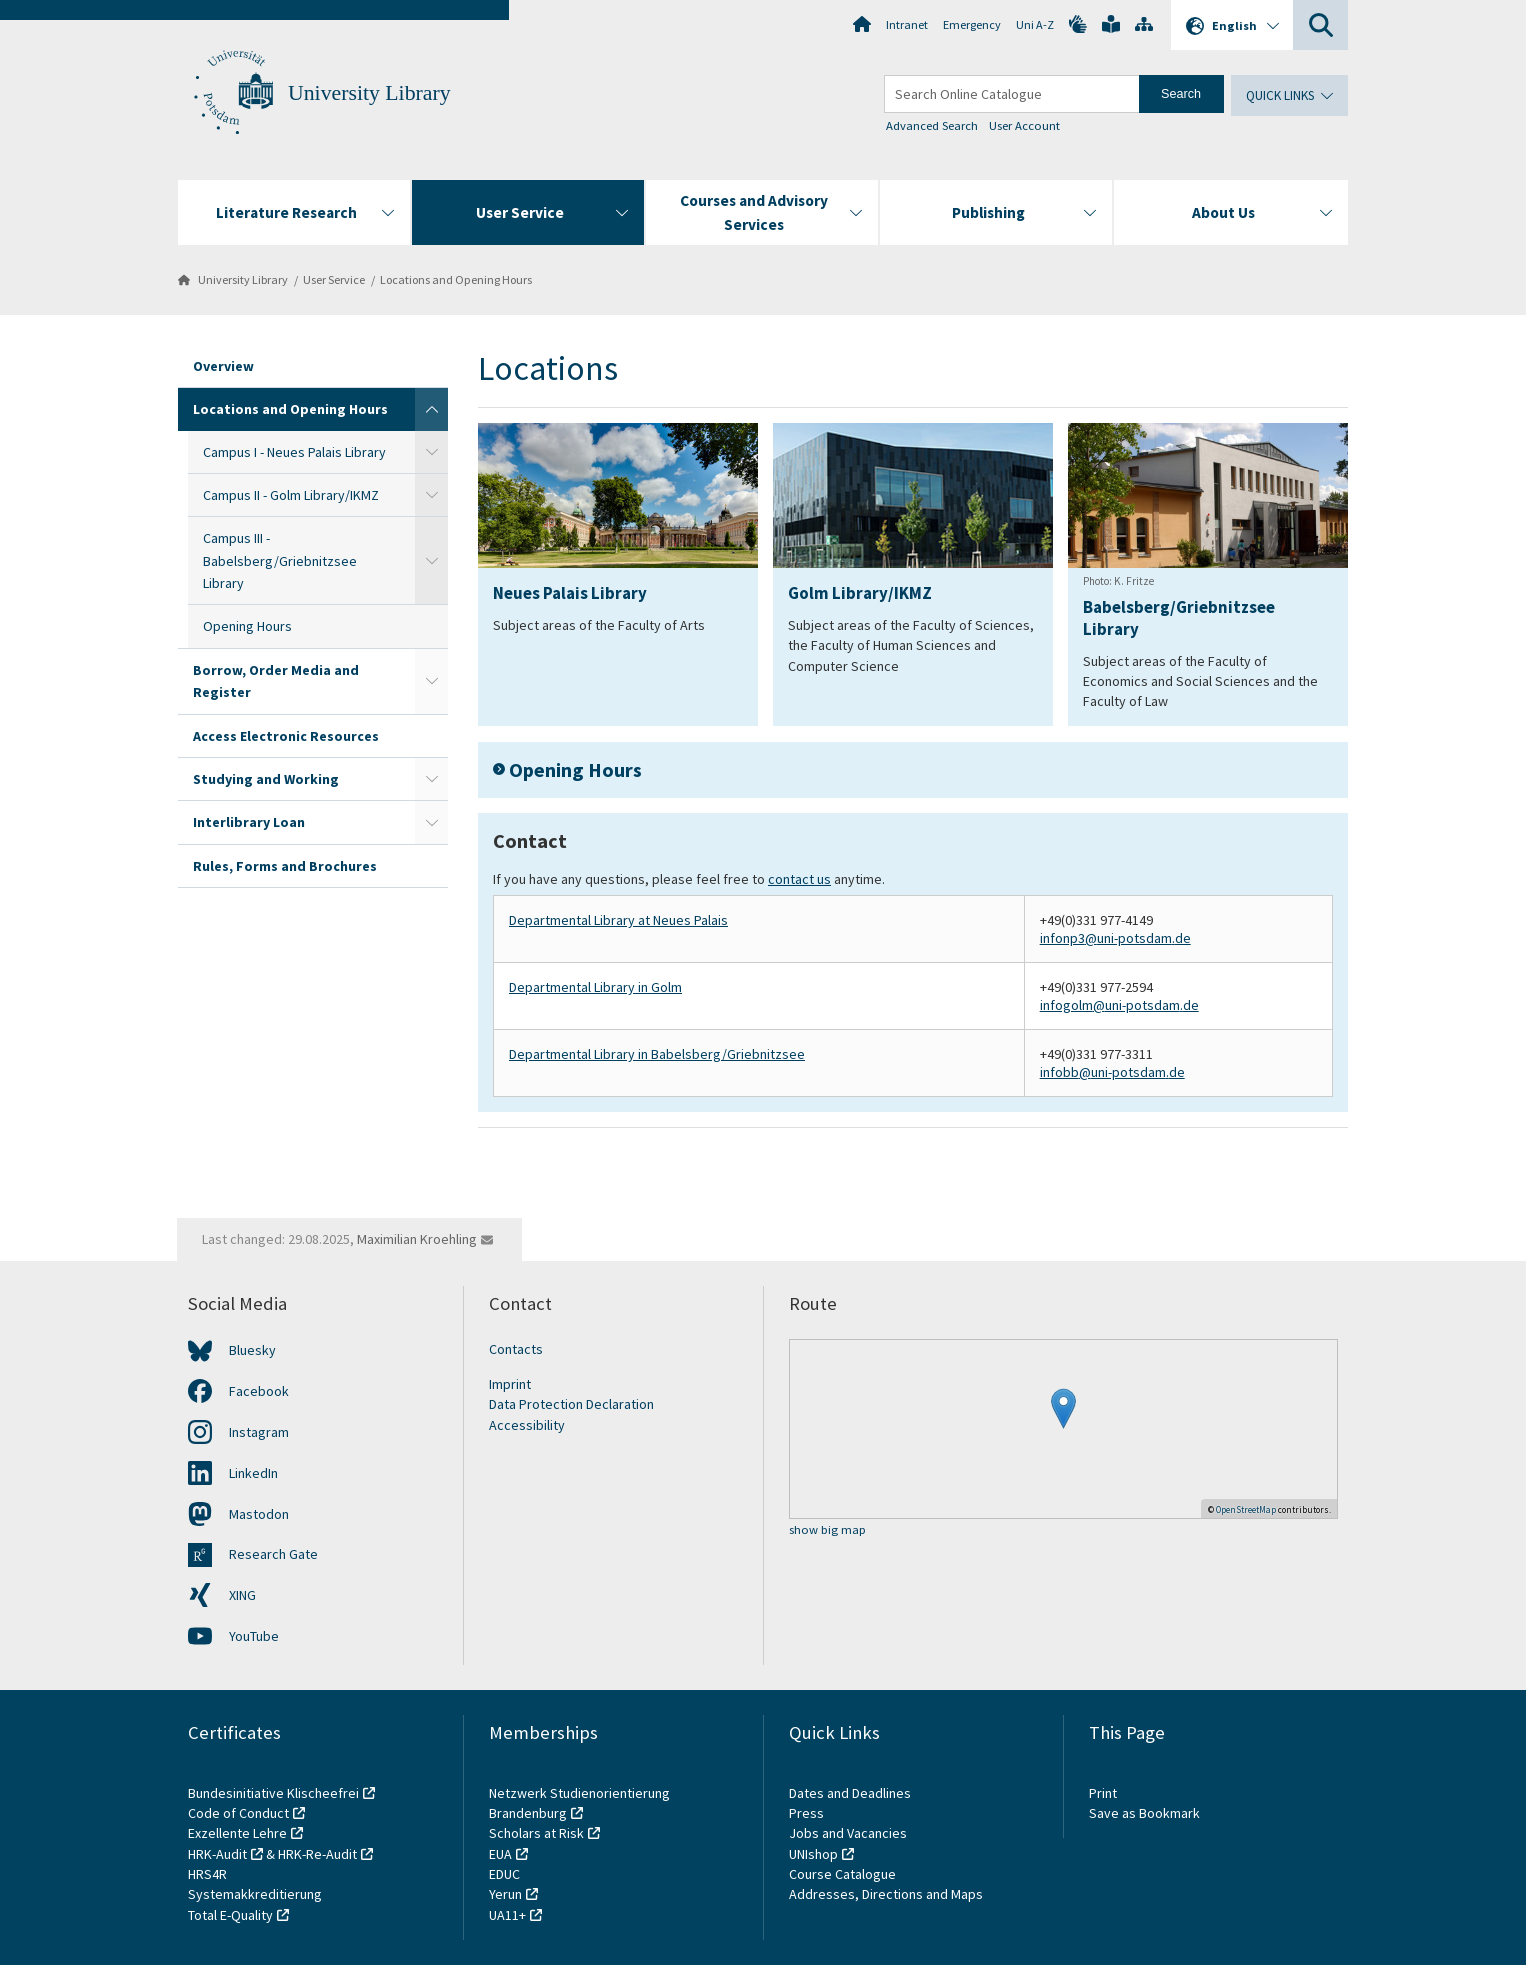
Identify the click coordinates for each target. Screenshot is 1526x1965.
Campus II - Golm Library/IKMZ (291, 495)
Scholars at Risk (536, 1833)
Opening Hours (247, 626)
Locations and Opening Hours (456, 279)
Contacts (516, 1349)
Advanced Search (932, 125)
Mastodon (259, 1514)
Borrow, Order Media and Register (276, 681)
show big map (827, 1530)
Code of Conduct (238, 1813)
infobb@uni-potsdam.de (1112, 1072)
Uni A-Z (1035, 24)
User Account (1024, 125)
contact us (799, 879)
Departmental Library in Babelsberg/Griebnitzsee (657, 1054)
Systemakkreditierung (255, 1894)
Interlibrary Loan (249, 822)
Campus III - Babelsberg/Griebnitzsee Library (280, 560)
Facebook (259, 1391)
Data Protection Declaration (571, 1404)
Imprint (510, 1384)
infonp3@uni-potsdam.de (1115, 938)
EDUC (504, 1874)
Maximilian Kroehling (417, 1239)
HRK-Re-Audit (317, 1854)
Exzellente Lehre (237, 1833)
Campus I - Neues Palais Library (294, 452)
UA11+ (507, 1915)
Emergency (972, 24)
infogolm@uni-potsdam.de (1119, 1005)
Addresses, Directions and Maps (886, 1894)
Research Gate (273, 1554)
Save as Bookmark (1144, 1813)
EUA (500, 1854)
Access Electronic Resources (286, 736)
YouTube (254, 1636)
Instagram (259, 1432)
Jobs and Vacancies (848, 1833)
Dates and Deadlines (850, 1793)
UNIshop (813, 1854)
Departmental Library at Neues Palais (618, 920)
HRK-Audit (217, 1854)
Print (1103, 1793)
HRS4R (207, 1874)
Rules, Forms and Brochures (285, 866)
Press (806, 1813)
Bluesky (252, 1350)
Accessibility (527, 1425)
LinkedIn (253, 1473)
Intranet (907, 24)
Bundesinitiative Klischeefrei (273, 1793)
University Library (369, 93)
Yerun (505, 1894)
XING (242, 1595)
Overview (223, 366)
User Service (334, 279)
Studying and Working (266, 779)
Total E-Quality (230, 1915)
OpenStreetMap (1246, 1509)
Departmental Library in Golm (595, 987)
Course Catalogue (842, 1874)
